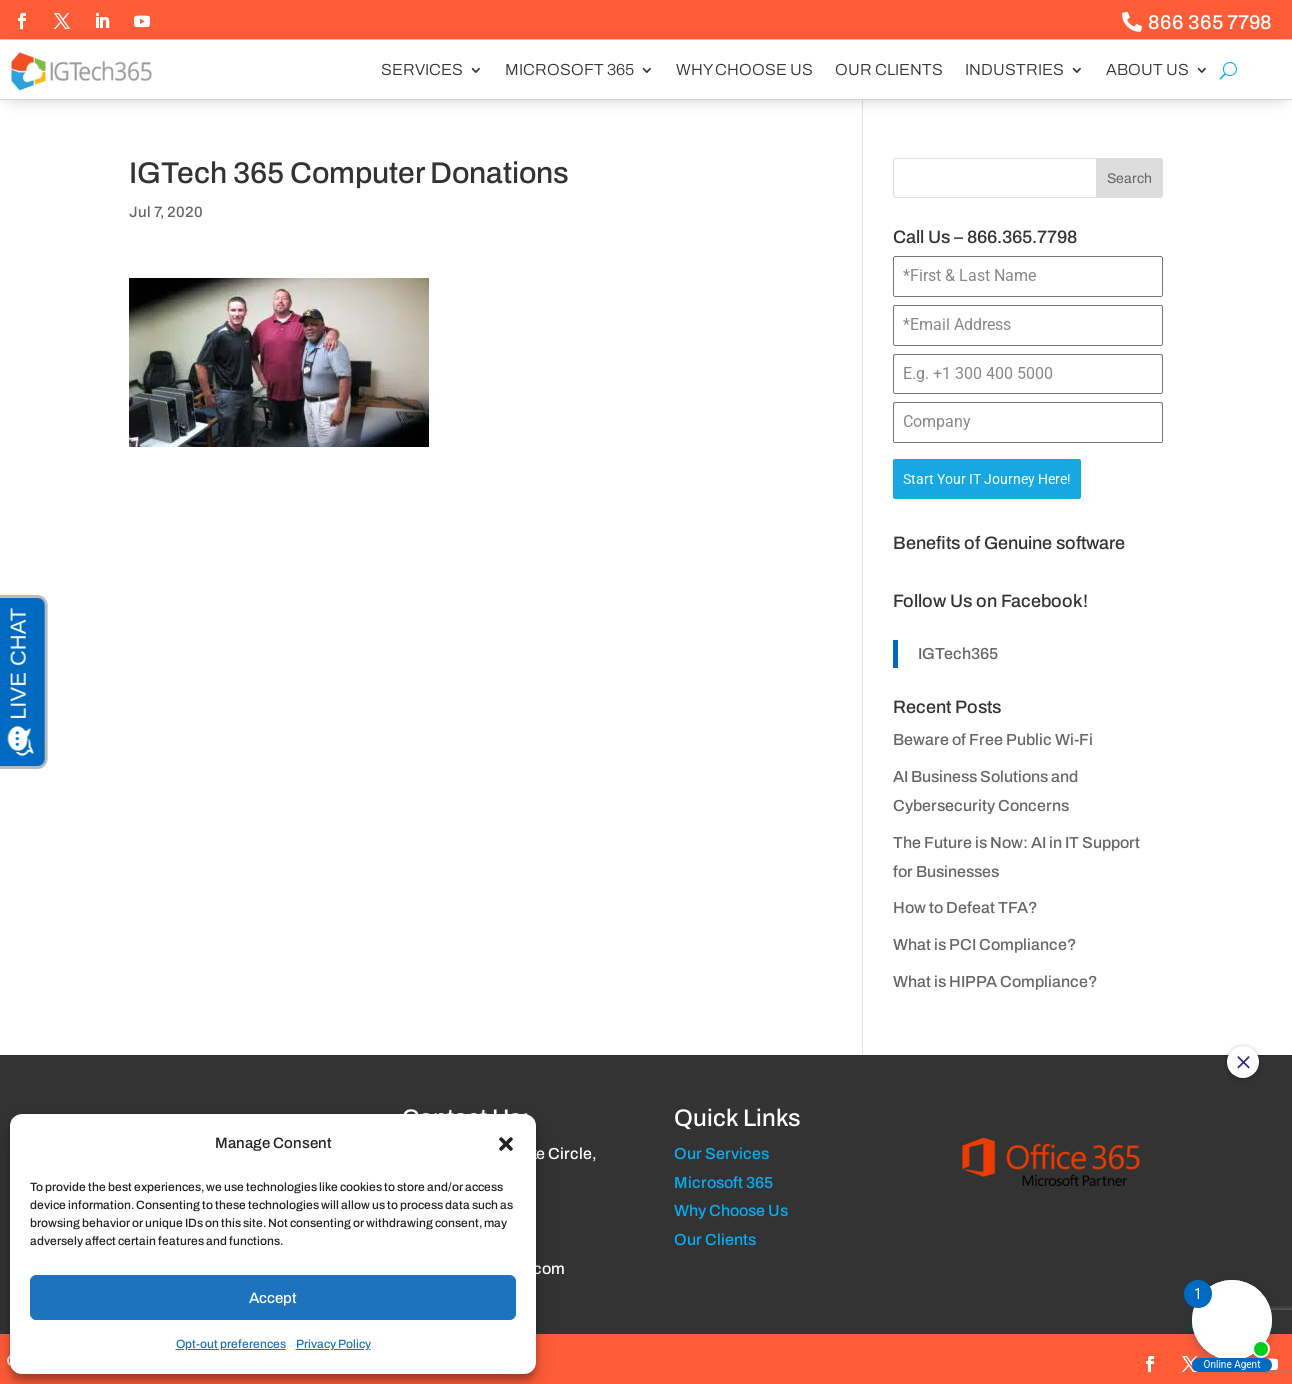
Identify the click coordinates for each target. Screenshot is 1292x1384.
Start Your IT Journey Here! (987, 479)
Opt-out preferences (231, 1344)
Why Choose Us (744, 70)
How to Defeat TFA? (965, 903)
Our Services (721, 1149)
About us (1147, 70)
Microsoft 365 (569, 70)
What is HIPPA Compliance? (995, 977)
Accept (273, 1298)
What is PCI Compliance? (985, 940)
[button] (506, 1144)
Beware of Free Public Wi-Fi (993, 735)
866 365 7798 (1210, 22)
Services (422, 70)
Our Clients (889, 70)
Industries (1014, 70)
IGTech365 (958, 648)
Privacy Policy (333, 1344)
